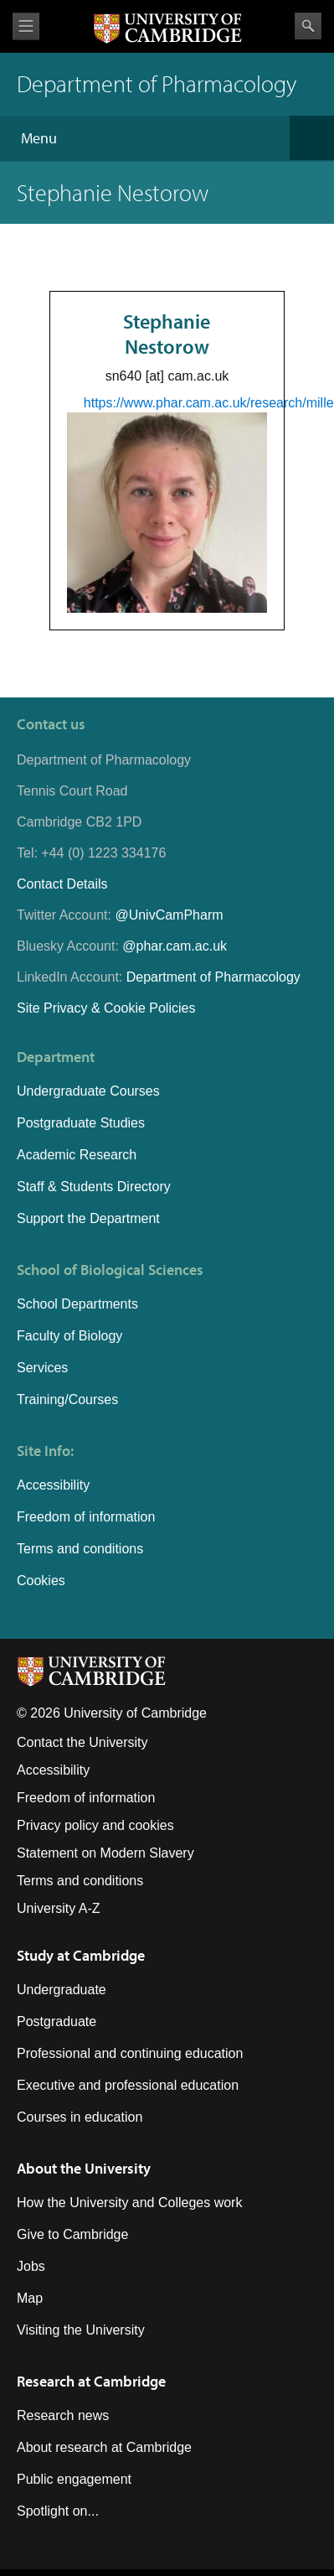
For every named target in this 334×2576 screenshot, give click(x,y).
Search (308, 26)
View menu (26, 26)
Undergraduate (61, 1990)
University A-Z (58, 1908)
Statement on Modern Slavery (105, 1853)
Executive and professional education (128, 2085)
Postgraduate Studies (81, 1123)
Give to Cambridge (72, 2234)
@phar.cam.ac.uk (174, 946)
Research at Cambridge (91, 2381)
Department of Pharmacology (213, 977)
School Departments (77, 1304)
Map (30, 2298)
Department (56, 1056)
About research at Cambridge (104, 2447)
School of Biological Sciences (110, 1269)
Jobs (31, 2266)
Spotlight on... (58, 2511)
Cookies (41, 1580)
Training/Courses (67, 1399)
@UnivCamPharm (169, 915)
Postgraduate (56, 2021)
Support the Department (88, 1218)
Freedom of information (86, 1517)
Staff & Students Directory (94, 1186)
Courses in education (79, 2117)
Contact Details (62, 884)
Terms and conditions (80, 1549)
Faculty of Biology (69, 1336)
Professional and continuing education (130, 2053)
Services (42, 1368)
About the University (84, 2168)
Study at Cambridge (81, 1955)
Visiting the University (81, 2330)
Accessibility (53, 1485)
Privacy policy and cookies (95, 1825)
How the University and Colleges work (129, 2202)
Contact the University (82, 1742)
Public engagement (74, 2479)
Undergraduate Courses (88, 1091)
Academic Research (76, 1155)
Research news (63, 2415)
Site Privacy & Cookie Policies (106, 1008)
